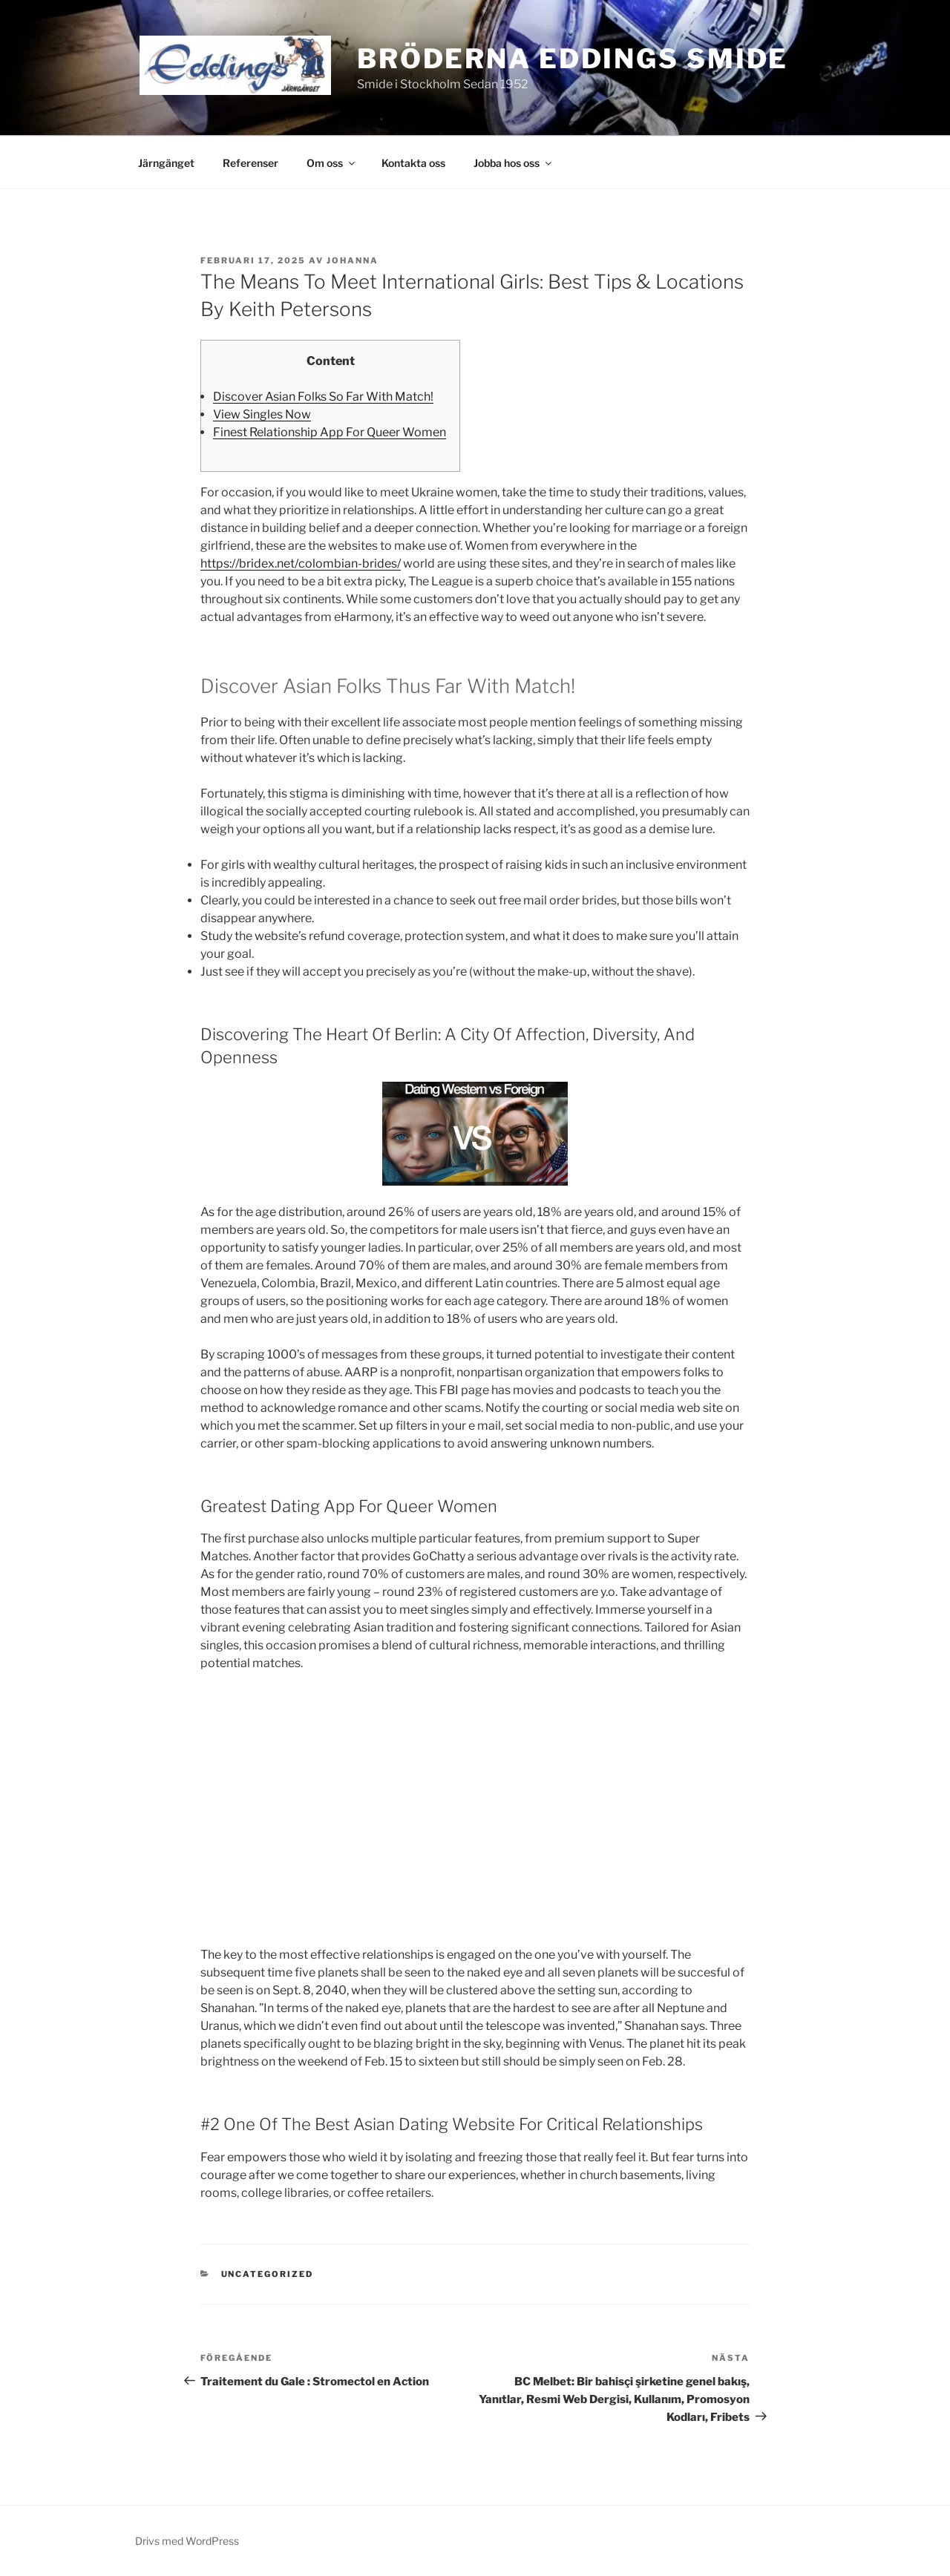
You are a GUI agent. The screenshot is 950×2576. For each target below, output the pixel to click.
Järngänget (166, 163)
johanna (353, 260)
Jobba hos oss (514, 163)
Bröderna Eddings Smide (572, 58)
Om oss (332, 163)
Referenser (250, 163)
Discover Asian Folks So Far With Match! (323, 397)
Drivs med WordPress (187, 2540)
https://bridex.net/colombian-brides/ (300, 563)
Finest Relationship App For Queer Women (329, 432)
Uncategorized (267, 2274)
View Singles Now (262, 414)
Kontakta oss (413, 163)
